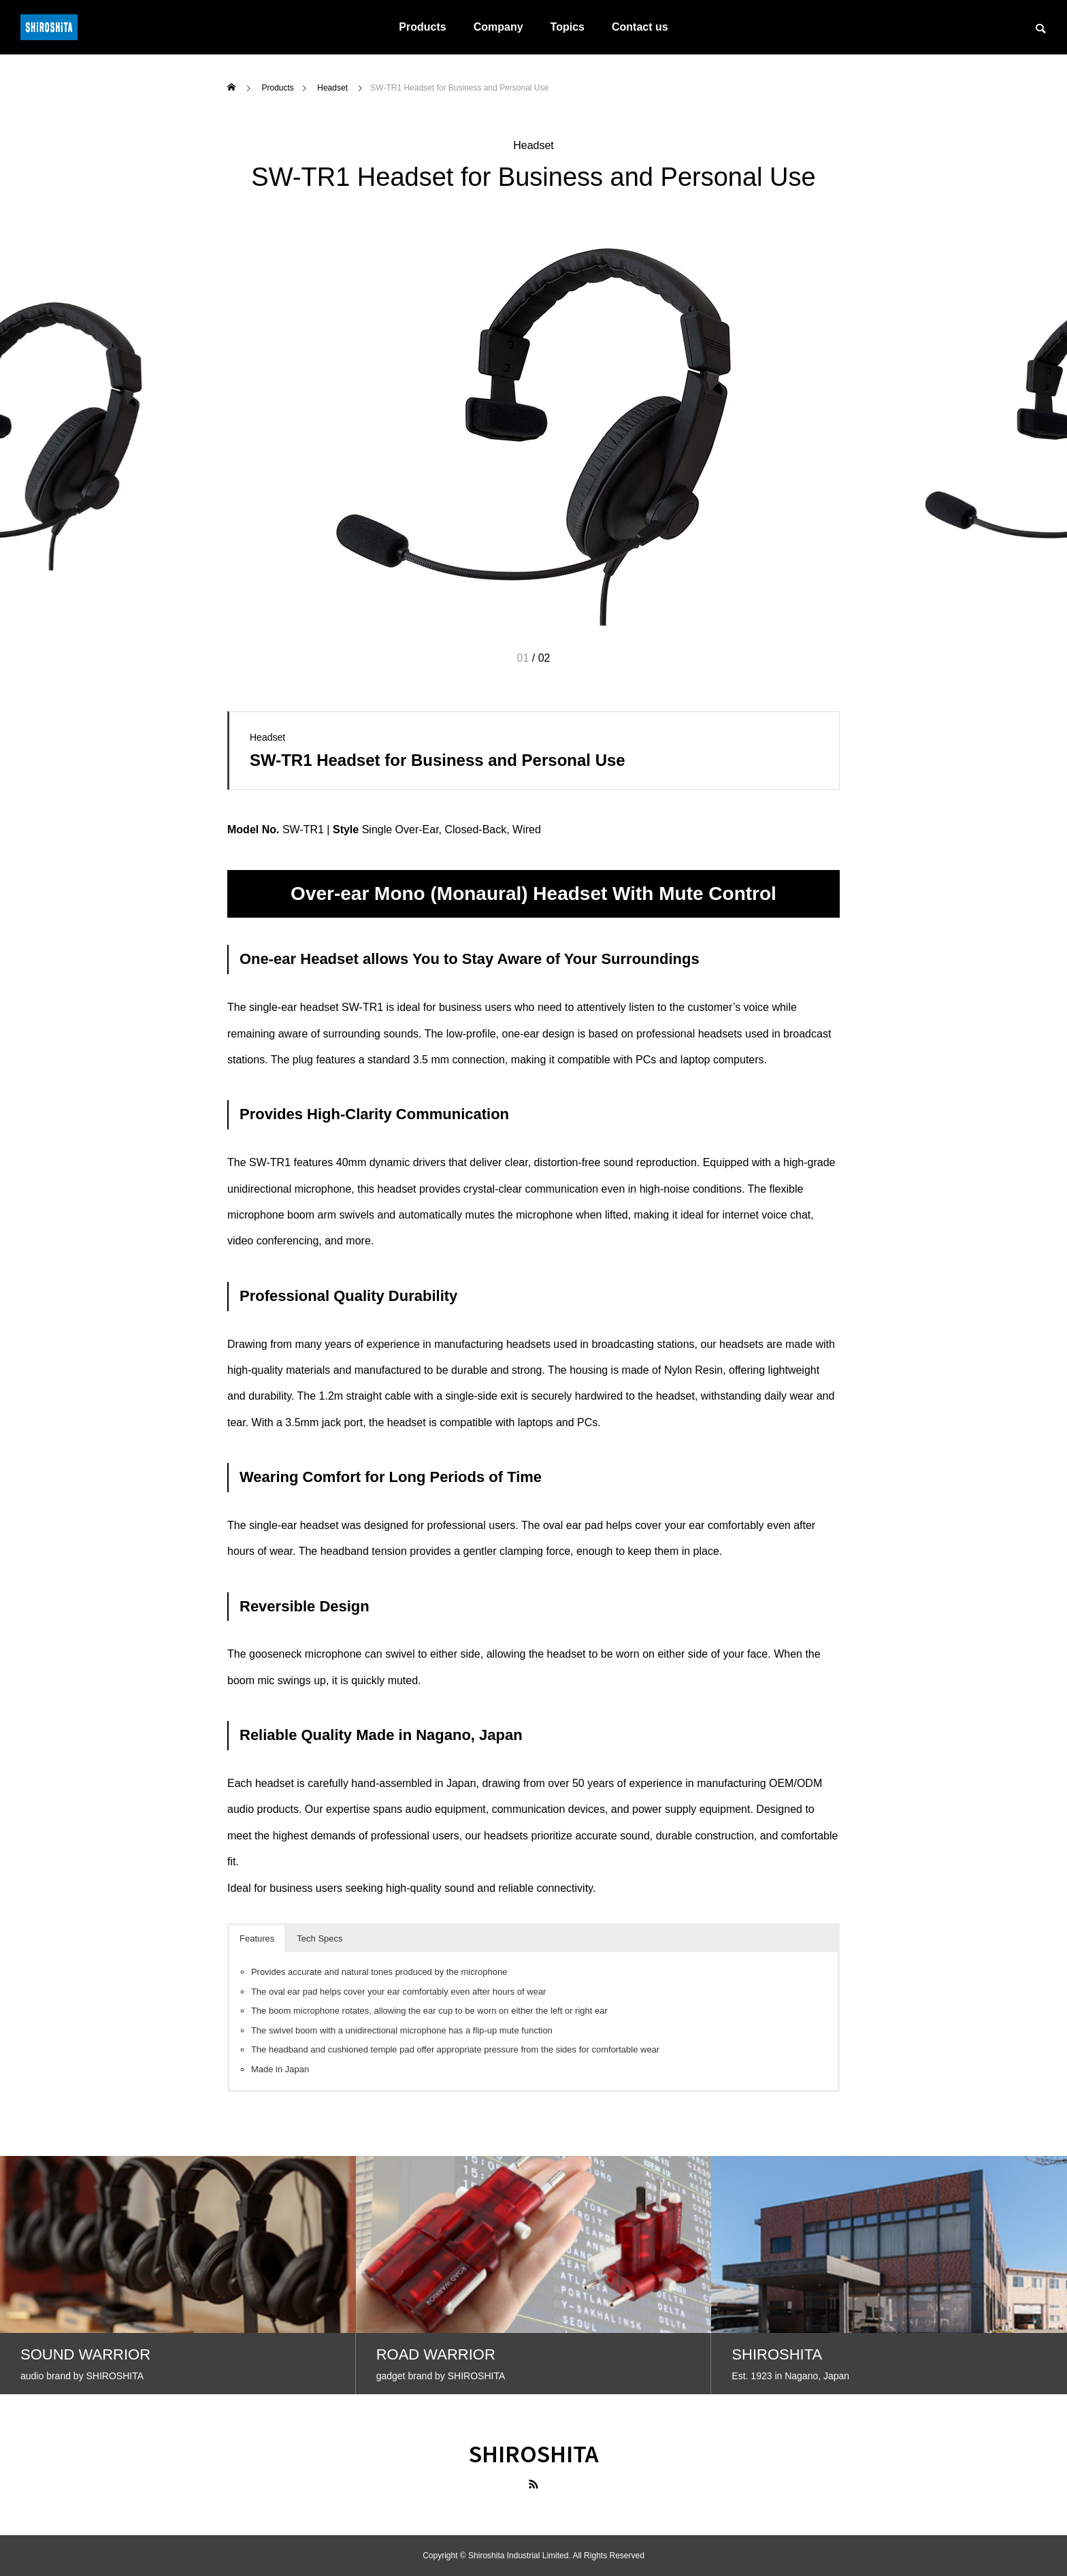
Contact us (640, 27)
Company (498, 27)
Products (422, 27)
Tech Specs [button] (319, 1938)
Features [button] (257, 1938)
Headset (533, 145)
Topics (568, 27)
